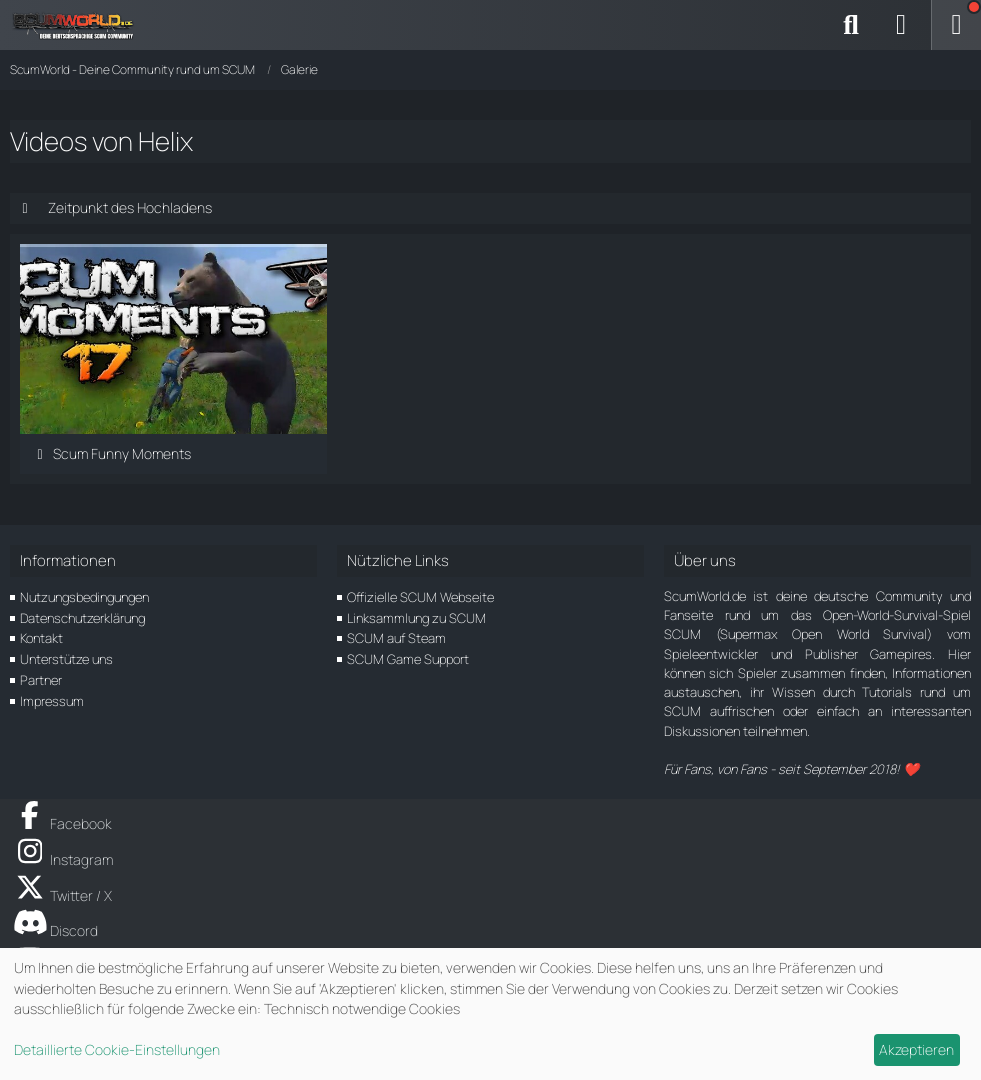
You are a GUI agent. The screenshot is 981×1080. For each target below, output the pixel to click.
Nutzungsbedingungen (84, 597)
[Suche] (851, 25)
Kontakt (41, 638)
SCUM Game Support (408, 659)
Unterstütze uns (66, 659)
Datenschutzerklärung (82, 618)
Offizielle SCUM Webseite (420, 597)
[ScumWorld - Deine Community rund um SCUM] (80, 25)
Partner (41, 680)
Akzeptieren (916, 1049)
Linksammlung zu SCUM (416, 618)
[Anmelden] (901, 25)
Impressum (52, 701)
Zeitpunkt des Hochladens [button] (130, 207)
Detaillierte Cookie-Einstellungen (117, 1049)
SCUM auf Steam (396, 638)
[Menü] (956, 25)
